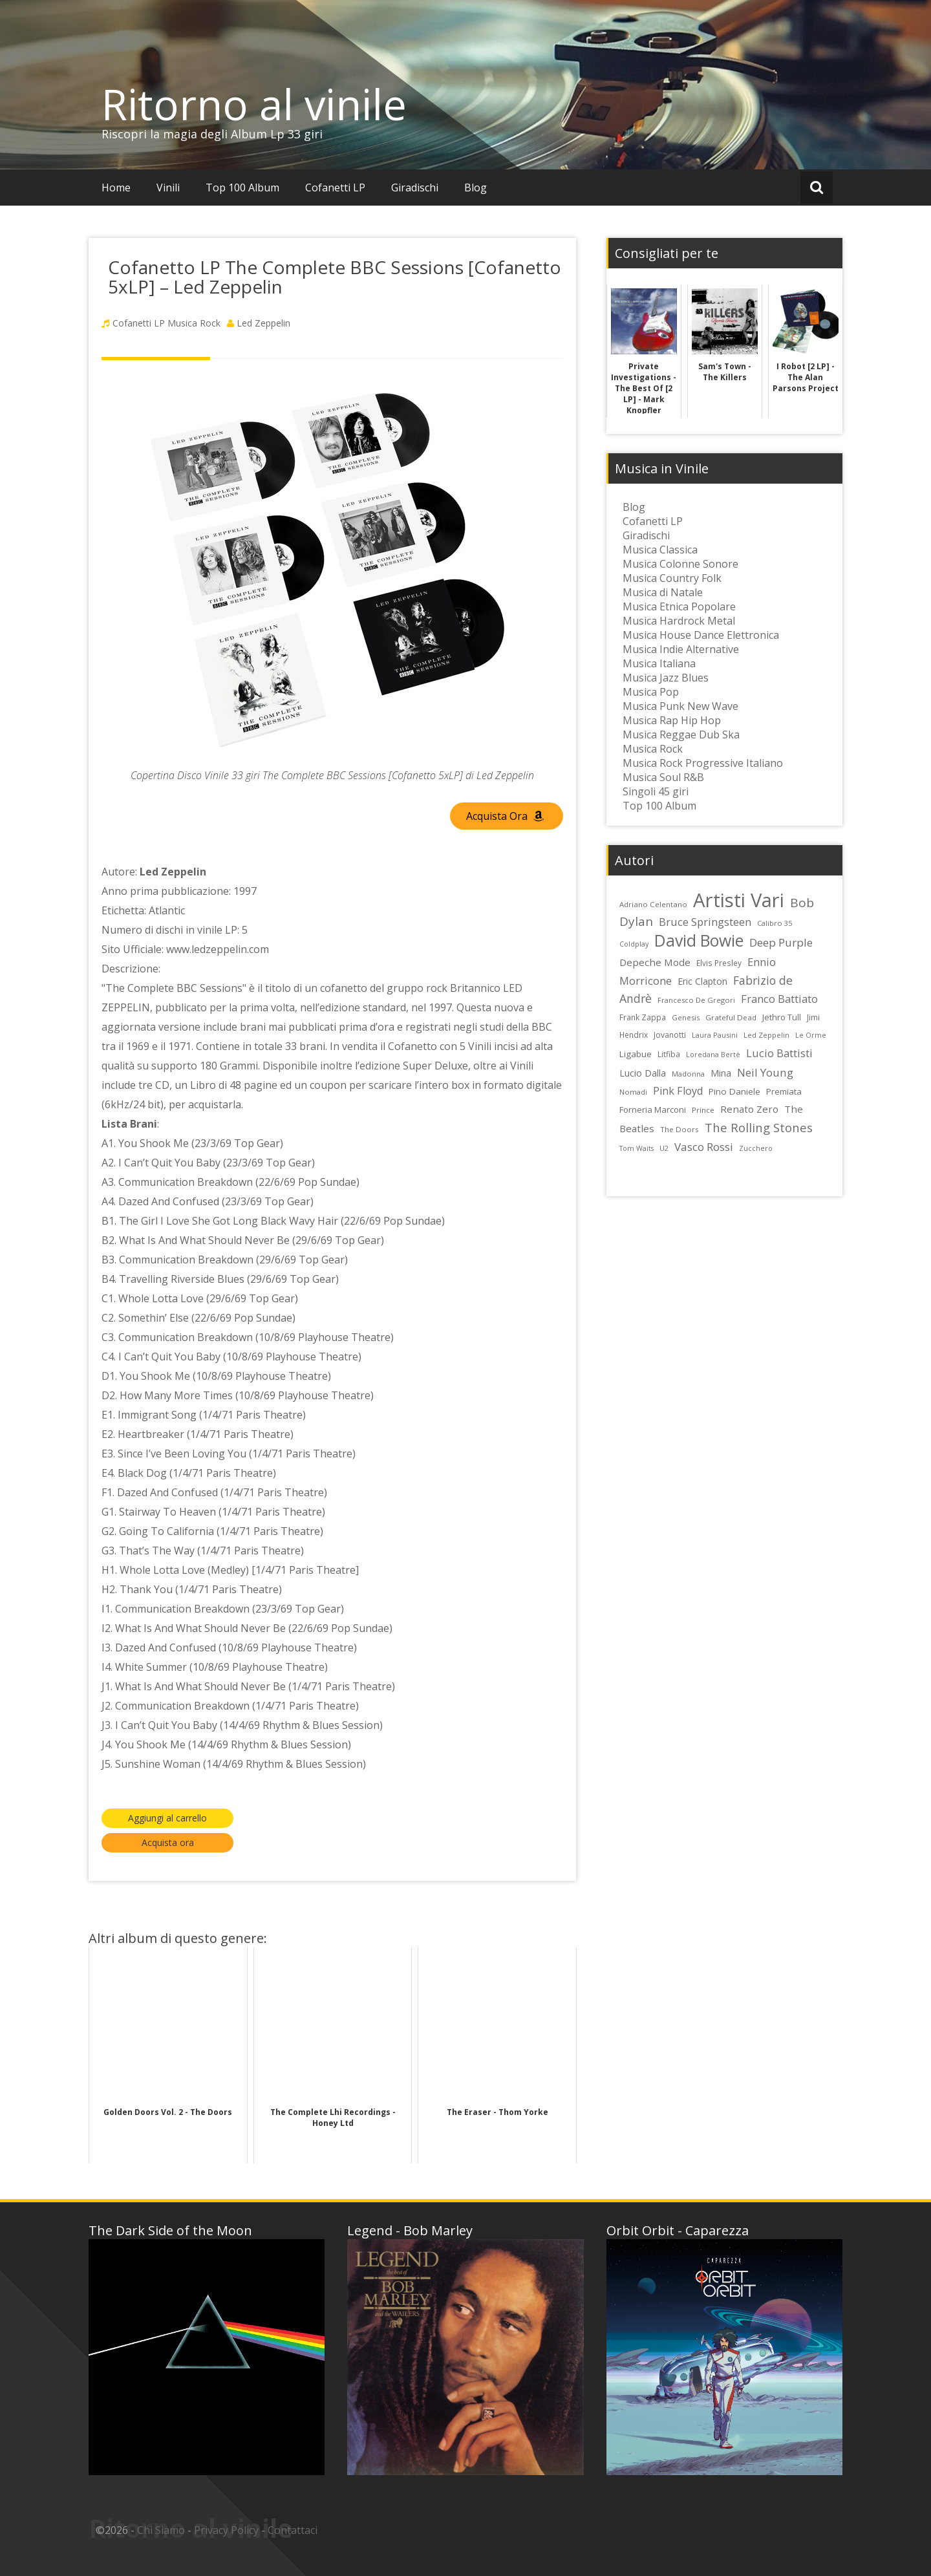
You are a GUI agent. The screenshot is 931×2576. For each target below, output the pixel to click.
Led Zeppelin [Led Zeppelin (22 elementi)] (766, 1035)
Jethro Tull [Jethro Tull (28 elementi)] (781, 1017)
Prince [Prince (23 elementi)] (703, 1110)
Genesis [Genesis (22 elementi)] (686, 1017)
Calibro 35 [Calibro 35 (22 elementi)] (774, 923)
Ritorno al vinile (254, 104)
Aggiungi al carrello (167, 1818)
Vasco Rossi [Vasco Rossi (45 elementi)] (703, 1146)
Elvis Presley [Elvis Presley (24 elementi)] (719, 963)
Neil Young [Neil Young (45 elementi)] (765, 1072)
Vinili (168, 187)
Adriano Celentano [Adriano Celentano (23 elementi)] (653, 904)
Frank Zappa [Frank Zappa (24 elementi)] (642, 1017)
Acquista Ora (505, 816)
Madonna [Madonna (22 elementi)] (688, 1074)
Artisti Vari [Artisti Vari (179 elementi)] (738, 900)
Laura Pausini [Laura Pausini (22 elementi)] (715, 1035)
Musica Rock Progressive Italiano (703, 763)
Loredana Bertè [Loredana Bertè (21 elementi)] (713, 1054)
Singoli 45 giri (656, 791)
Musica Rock (193, 323)
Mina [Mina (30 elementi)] (721, 1073)
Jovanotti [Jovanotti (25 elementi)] (670, 1034)
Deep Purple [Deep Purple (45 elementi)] (781, 942)
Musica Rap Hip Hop (672, 720)
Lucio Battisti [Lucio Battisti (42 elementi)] (779, 1053)
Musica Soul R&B (663, 777)
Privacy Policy (226, 2530)
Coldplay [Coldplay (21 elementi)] (633, 944)
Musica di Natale (663, 592)
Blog (475, 187)
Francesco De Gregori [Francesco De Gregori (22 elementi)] (696, 1000)
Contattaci (292, 2530)
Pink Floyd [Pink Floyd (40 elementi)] (678, 1091)
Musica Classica (660, 549)
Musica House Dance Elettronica (701, 635)
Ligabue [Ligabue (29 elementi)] (635, 1054)
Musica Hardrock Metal (679, 621)
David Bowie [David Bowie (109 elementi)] (699, 940)
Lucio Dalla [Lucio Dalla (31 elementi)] (642, 1073)
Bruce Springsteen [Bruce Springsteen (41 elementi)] (705, 922)
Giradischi (414, 187)
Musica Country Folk (672, 578)
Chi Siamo (161, 2530)
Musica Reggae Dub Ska (681, 734)
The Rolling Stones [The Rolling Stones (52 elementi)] (759, 1127)
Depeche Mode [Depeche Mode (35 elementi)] (654, 962)
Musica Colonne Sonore (680, 564)
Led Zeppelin (263, 323)
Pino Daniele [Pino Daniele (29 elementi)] (734, 1091)
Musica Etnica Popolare (679, 606)
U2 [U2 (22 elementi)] (664, 1148)
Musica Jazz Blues (666, 678)
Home (116, 187)
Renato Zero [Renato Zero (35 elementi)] (749, 1108)
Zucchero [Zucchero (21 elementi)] (756, 1148)
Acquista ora (168, 1842)
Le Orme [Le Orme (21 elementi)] (810, 1035)
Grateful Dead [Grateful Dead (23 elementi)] (730, 1017)
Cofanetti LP (335, 187)
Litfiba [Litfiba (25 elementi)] (669, 1054)
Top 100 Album (242, 187)
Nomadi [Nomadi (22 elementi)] (633, 1092)
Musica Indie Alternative (681, 649)
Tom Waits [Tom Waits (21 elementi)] (636, 1148)
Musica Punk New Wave (680, 706)
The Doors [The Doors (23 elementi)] (679, 1129)
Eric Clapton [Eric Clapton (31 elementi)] (702, 981)
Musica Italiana (659, 663)
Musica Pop (651, 692)
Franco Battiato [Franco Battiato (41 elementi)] (779, 999)
